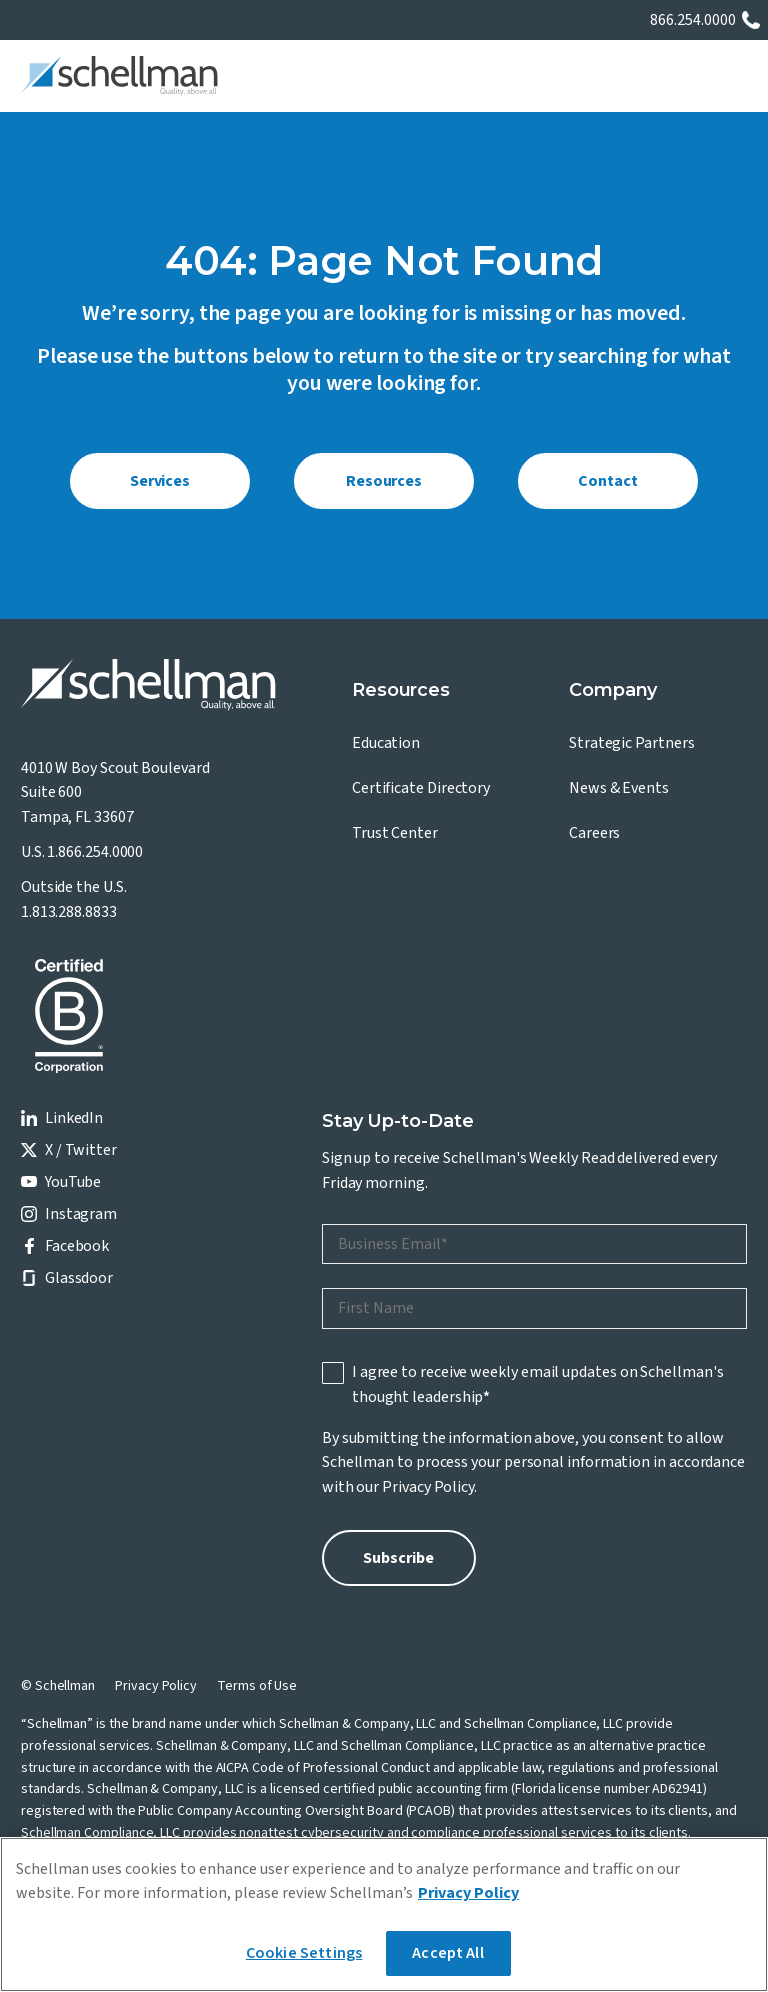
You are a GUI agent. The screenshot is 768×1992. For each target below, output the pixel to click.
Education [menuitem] (386, 743)
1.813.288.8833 (69, 912)
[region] (384, 1914)
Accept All (448, 1953)
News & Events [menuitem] (619, 788)
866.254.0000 (693, 20)
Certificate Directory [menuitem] (421, 788)
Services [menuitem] (160, 481)
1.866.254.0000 (95, 852)
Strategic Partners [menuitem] (632, 743)
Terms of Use (257, 1686)
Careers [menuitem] (594, 833)
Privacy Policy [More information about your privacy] (468, 1893)
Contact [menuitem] (607, 481)
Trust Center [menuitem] (395, 833)
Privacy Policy (428, 1487)
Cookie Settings (304, 1953)
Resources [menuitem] (384, 481)
